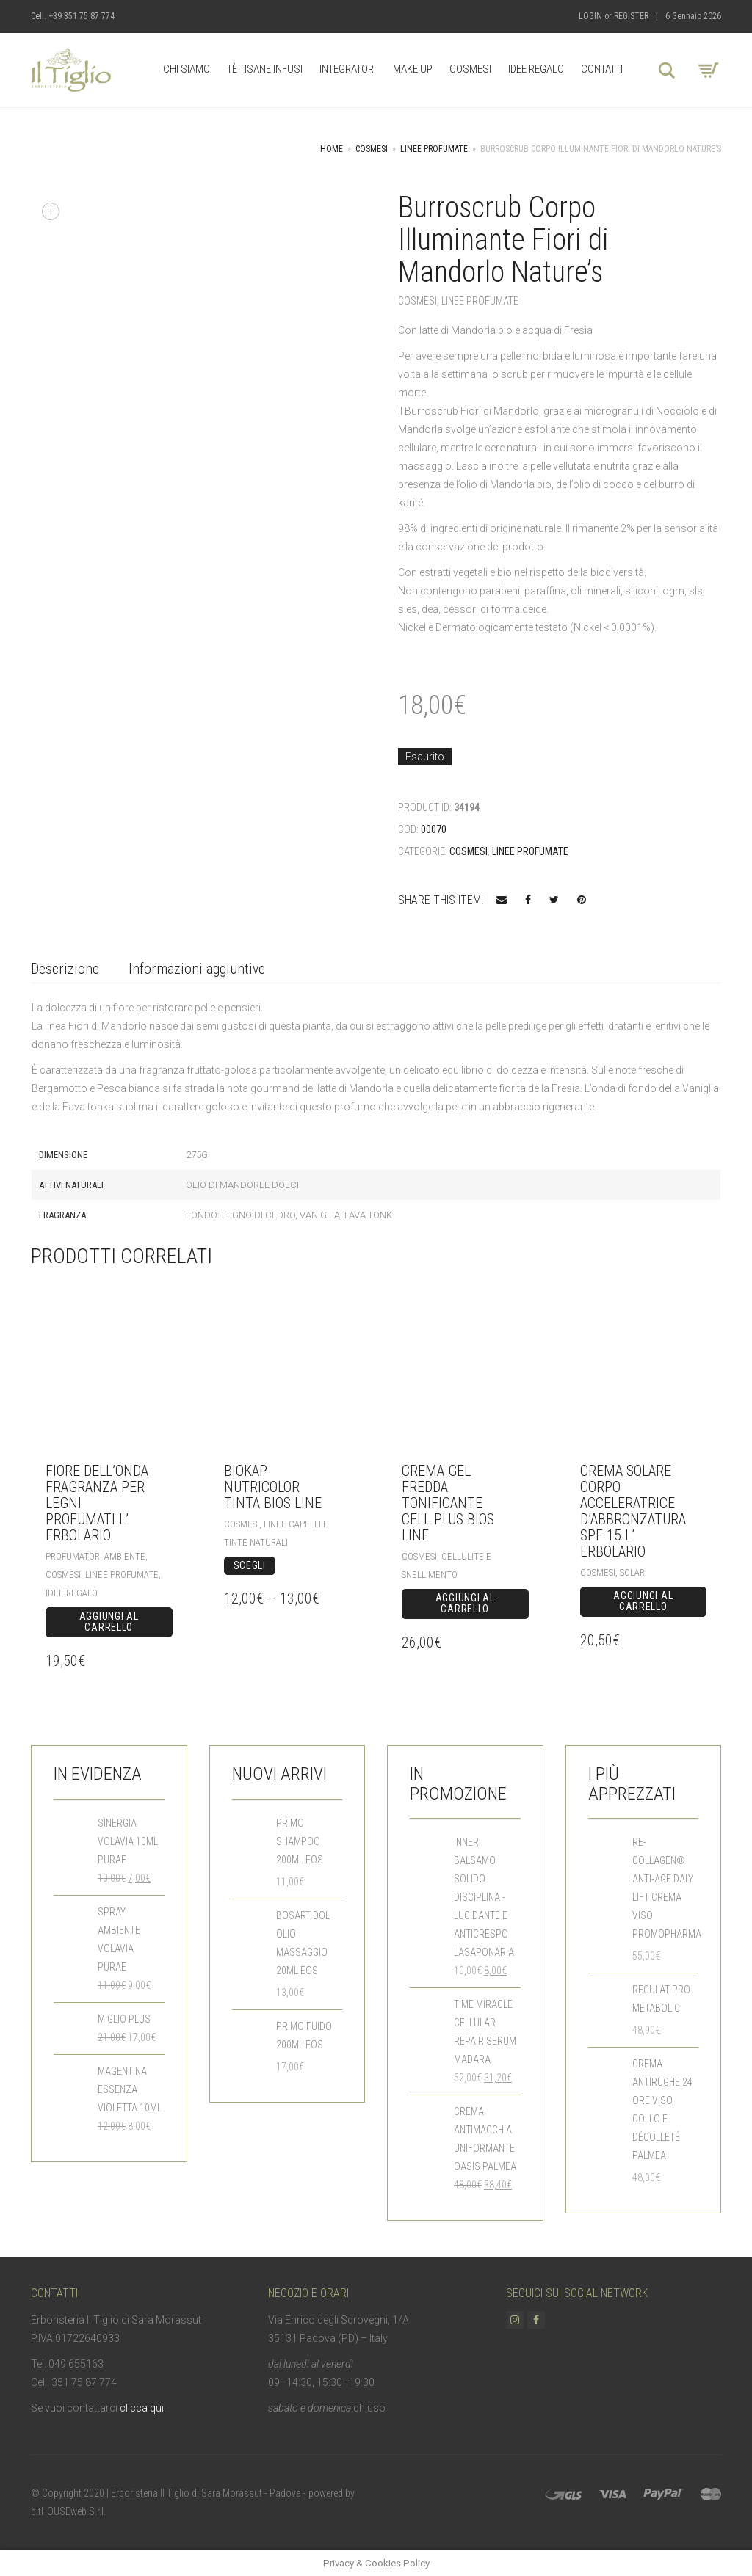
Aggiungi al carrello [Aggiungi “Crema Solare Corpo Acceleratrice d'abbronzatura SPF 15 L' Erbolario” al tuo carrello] (643, 1601)
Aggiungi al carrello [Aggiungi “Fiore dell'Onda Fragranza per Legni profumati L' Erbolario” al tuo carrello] (109, 1622)
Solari (633, 1572)
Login (590, 16)
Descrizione (65, 969)
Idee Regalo (536, 69)
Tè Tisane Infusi (265, 69)
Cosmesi (470, 69)
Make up (413, 69)
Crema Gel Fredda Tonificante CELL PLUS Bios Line (448, 1503)
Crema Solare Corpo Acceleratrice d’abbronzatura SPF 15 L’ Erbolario (633, 1511)
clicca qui (142, 2408)
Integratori (347, 69)
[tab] (65, 970)
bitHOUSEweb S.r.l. (68, 2511)
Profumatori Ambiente (95, 1556)
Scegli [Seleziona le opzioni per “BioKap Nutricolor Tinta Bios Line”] (250, 1565)
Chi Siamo (186, 69)
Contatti (602, 69)
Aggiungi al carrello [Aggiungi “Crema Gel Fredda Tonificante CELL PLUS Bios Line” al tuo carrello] (465, 1603)
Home (331, 149)
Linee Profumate (434, 149)
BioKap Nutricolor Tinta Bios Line (273, 1487)
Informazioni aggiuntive (197, 969)
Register (631, 16)
